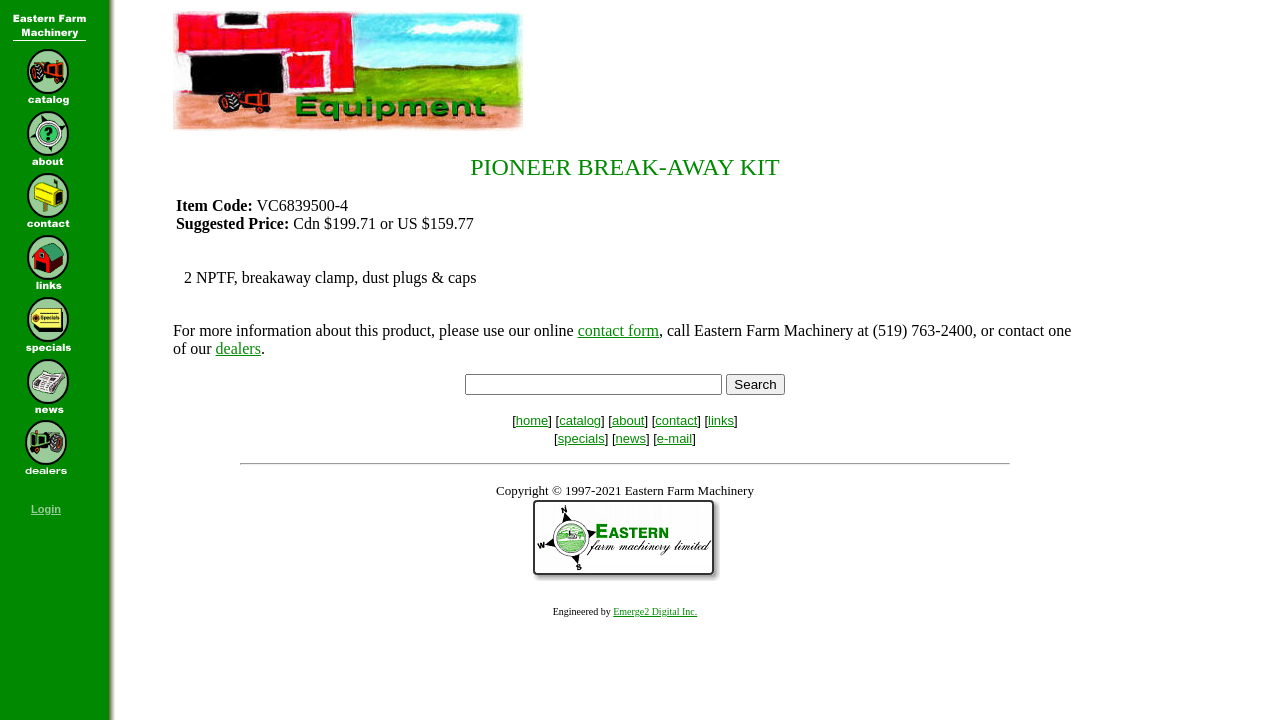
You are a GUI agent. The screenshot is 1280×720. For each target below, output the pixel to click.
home (532, 420)
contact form (618, 330)
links (721, 420)
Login (46, 509)
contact (676, 420)
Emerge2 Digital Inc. (655, 611)
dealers (238, 348)
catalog (580, 420)
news (631, 438)
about (628, 420)
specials (581, 438)
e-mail (674, 438)
